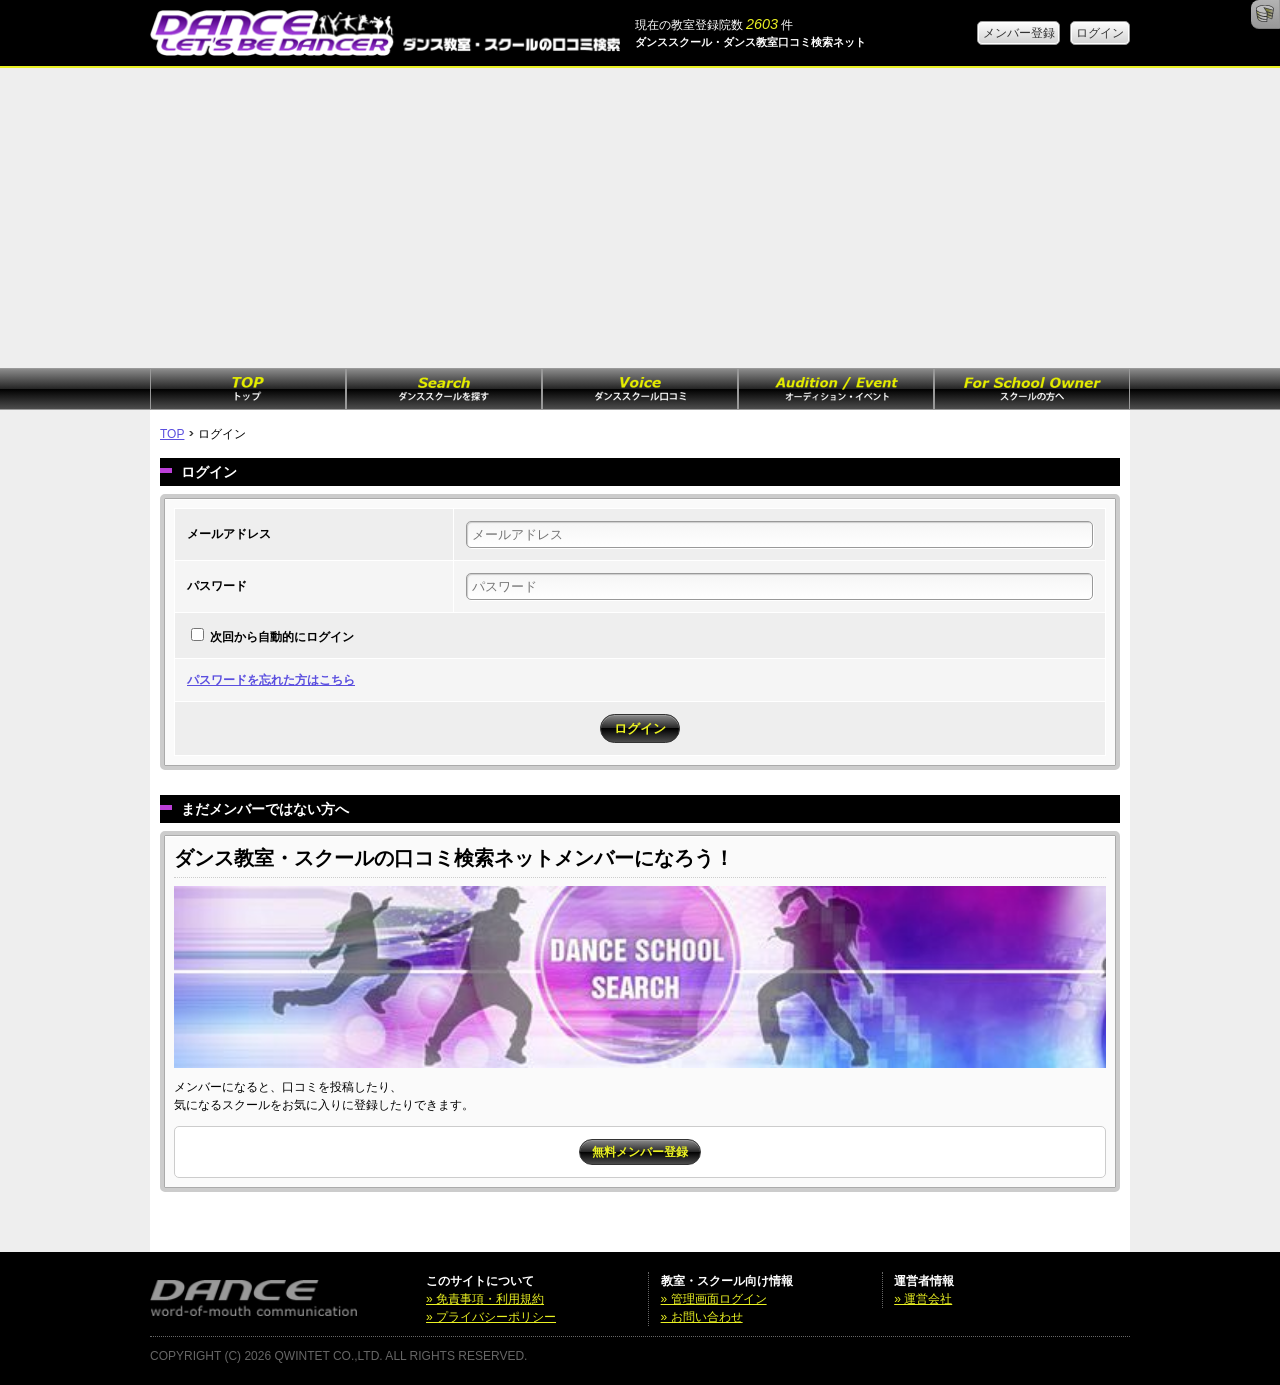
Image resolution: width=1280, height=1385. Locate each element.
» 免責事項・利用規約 (485, 1299)
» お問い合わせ (702, 1317)
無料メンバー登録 (640, 1152)
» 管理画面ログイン (714, 1299)
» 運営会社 (923, 1299)
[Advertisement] (640, 218)
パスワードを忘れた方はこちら (271, 680)
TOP (172, 434)
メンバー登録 (1019, 33)
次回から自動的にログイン (282, 637)
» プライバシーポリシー (491, 1317)
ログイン (1100, 33)
